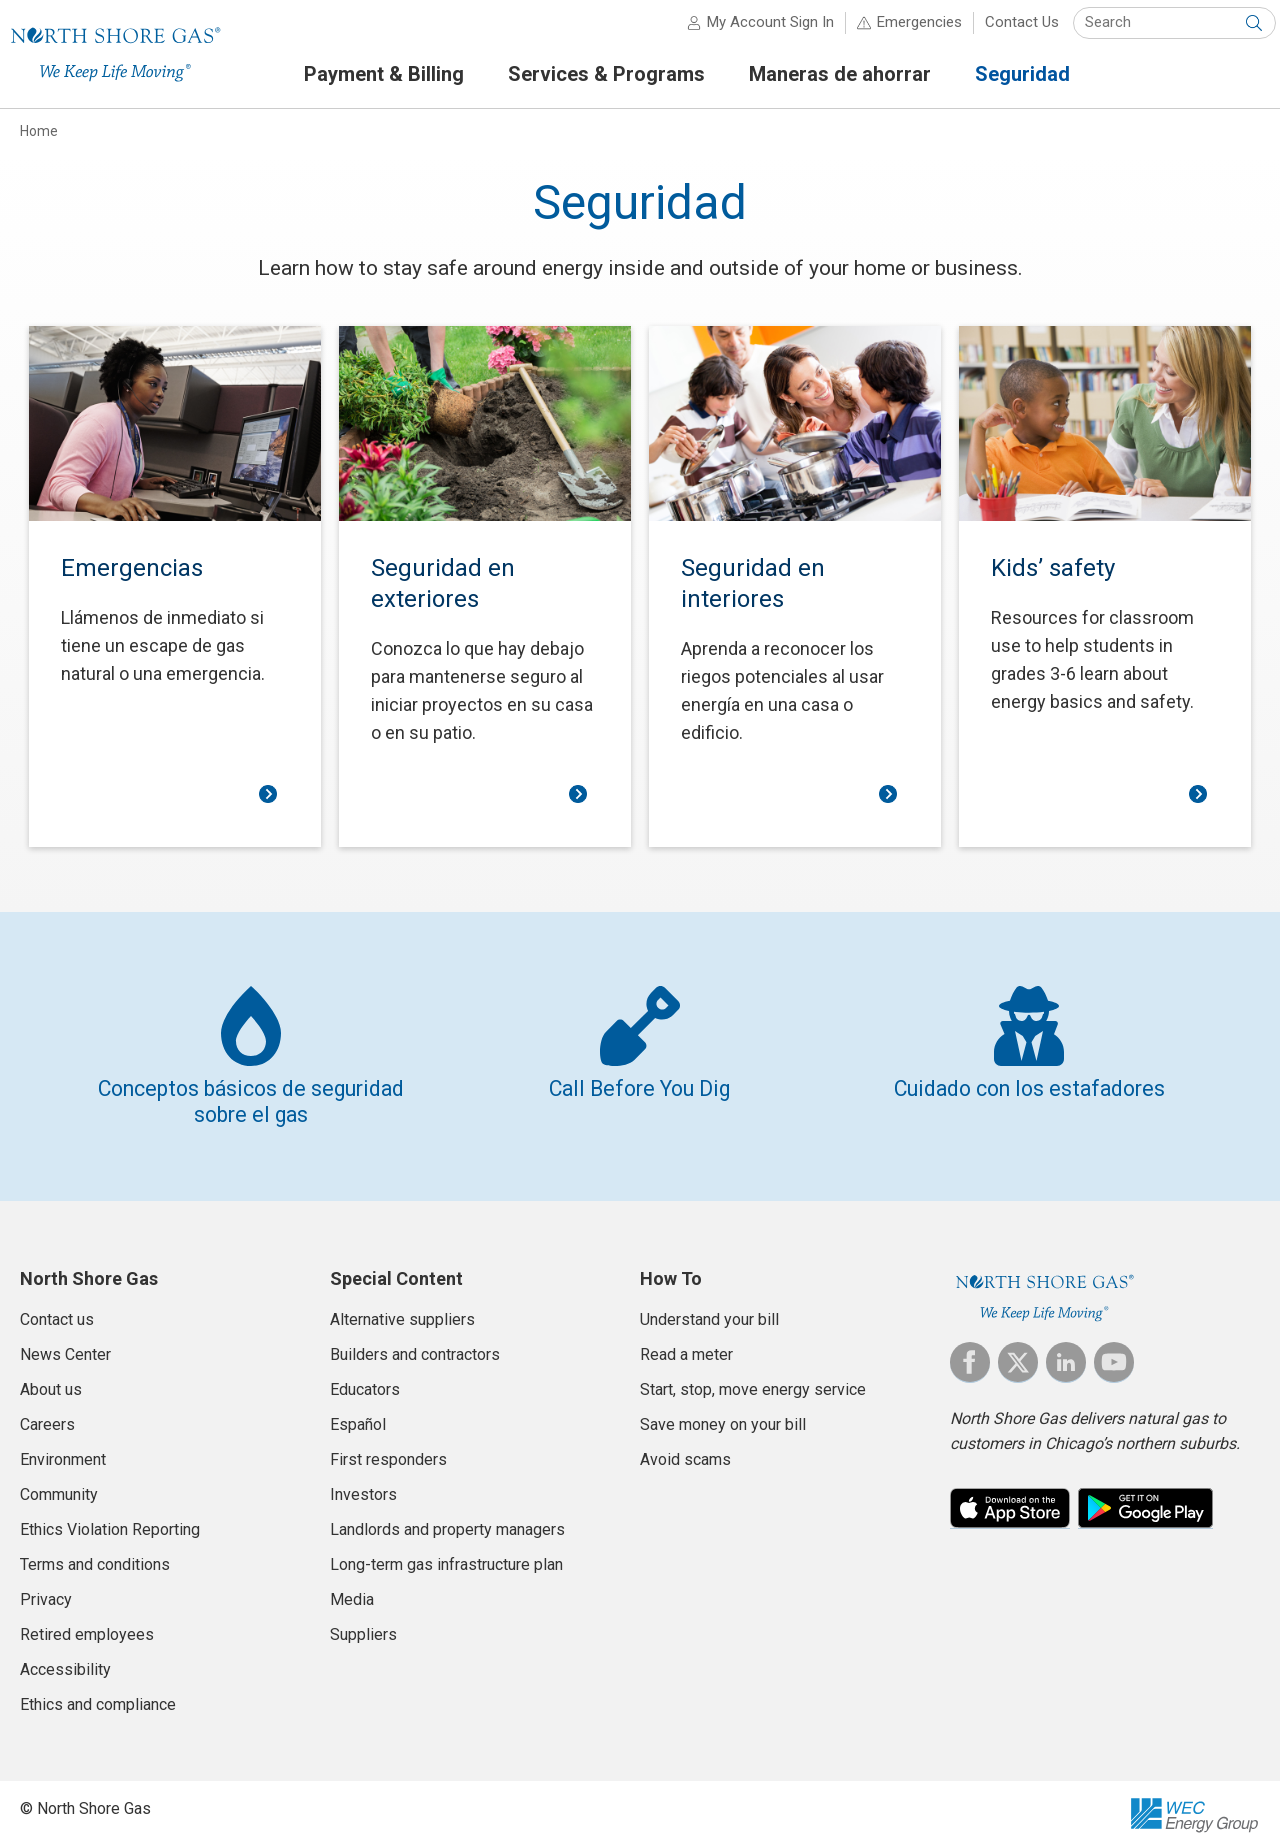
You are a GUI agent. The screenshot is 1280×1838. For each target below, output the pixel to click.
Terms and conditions (95, 1553)
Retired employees (87, 1623)
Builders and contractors (415, 1343)
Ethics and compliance (98, 1693)
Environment (63, 1448)
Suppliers (363, 1623)
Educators (365, 1378)
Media (352, 1588)
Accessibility (65, 1658)
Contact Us (1006, 30)
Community (59, 1483)
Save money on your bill (723, 1413)
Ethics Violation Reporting (110, 1518)
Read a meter (686, 1343)
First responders (388, 1448)
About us (51, 1378)
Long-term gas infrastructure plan (446, 1553)
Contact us (57, 1308)
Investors (363, 1483)
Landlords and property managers (447, 1518)
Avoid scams (685, 1448)
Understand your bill (709, 1308)
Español (358, 1413)
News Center (65, 1343)
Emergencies (903, 30)
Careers (47, 1413)
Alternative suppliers (402, 1308)
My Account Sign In (754, 30)
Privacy (46, 1588)
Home (39, 139)
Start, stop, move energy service (753, 1378)
